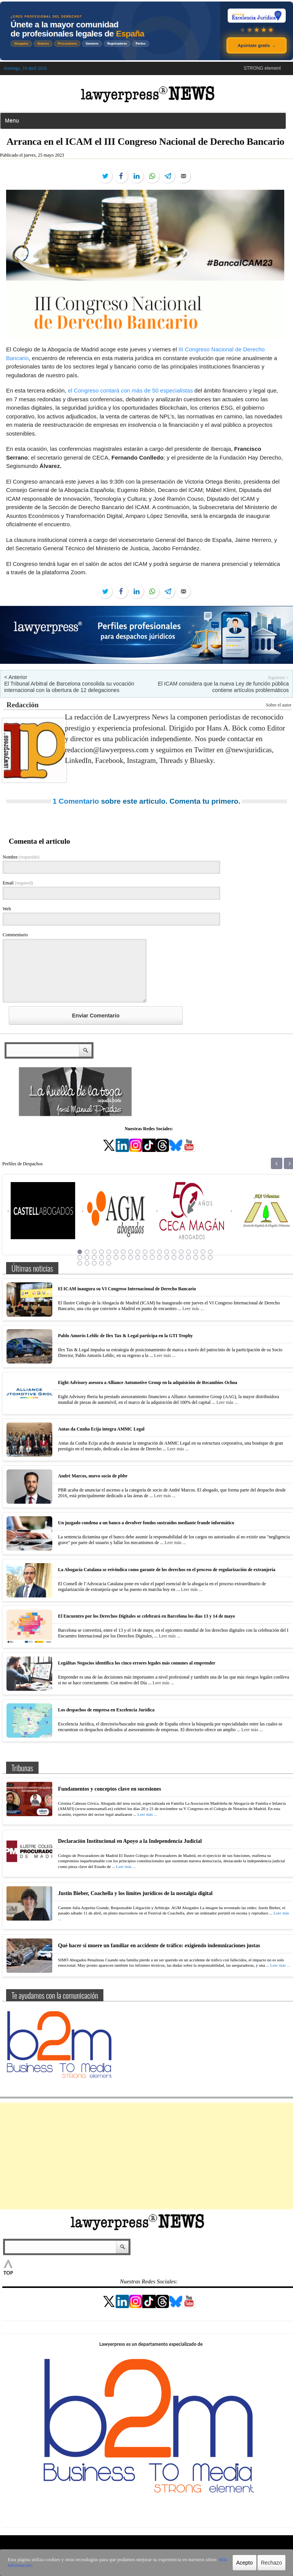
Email (18, 883)
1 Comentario (76, 801)
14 (174, 1252)
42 (101, 1263)
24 (108, 1257)
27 (130, 1257)
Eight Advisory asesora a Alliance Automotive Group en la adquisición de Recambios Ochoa (147, 1382)
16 (188, 1252)
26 (123, 1257)
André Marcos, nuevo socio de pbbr (92, 1476)
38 (210, 1257)
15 (181, 1252)
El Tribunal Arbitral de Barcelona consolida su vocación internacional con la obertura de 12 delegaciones (69, 687)
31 (159, 1257)
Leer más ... (193, 1308)
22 (94, 1257)
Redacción (22, 705)
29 (145, 1257)
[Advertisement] (146, 2156)
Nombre (21, 857)
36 (195, 1257)
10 (145, 1252)
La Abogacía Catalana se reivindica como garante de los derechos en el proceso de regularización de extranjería (166, 1569)
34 (181, 1257)
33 (174, 1257)
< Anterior (15, 677)
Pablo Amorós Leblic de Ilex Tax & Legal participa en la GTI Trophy (125, 1335)
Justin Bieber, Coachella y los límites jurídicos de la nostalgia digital (135, 1893)
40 (87, 1263)
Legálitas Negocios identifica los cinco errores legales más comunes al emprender (137, 1663)
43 (108, 1263)
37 (203, 1257)
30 (152, 1257)
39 (79, 1263)
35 (188, 1257)
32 (166, 1257)
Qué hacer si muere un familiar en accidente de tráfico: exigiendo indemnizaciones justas (159, 1945)
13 (166, 1252)
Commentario (15, 934)
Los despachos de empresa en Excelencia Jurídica (106, 1710)
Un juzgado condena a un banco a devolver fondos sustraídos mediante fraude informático (146, 1522)
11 (152, 1252)
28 (137, 1257)
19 (210, 1252)
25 (116, 1257)
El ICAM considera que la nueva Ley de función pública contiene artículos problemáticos (223, 687)
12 (159, 1252)
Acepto (244, 2563)
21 (87, 1257)
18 (203, 1252)
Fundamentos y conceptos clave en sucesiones (109, 1789)
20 (79, 1257)
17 (195, 1252)
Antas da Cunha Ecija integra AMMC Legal (101, 1429)
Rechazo (271, 2563)
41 (94, 1263)
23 (101, 1257)
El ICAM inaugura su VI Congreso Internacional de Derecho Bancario (127, 1288)
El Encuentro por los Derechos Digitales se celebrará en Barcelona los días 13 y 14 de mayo (146, 1616)
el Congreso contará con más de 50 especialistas (130, 390)
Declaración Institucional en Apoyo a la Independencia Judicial (130, 1841)
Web (7, 909)
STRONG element (262, 68)
